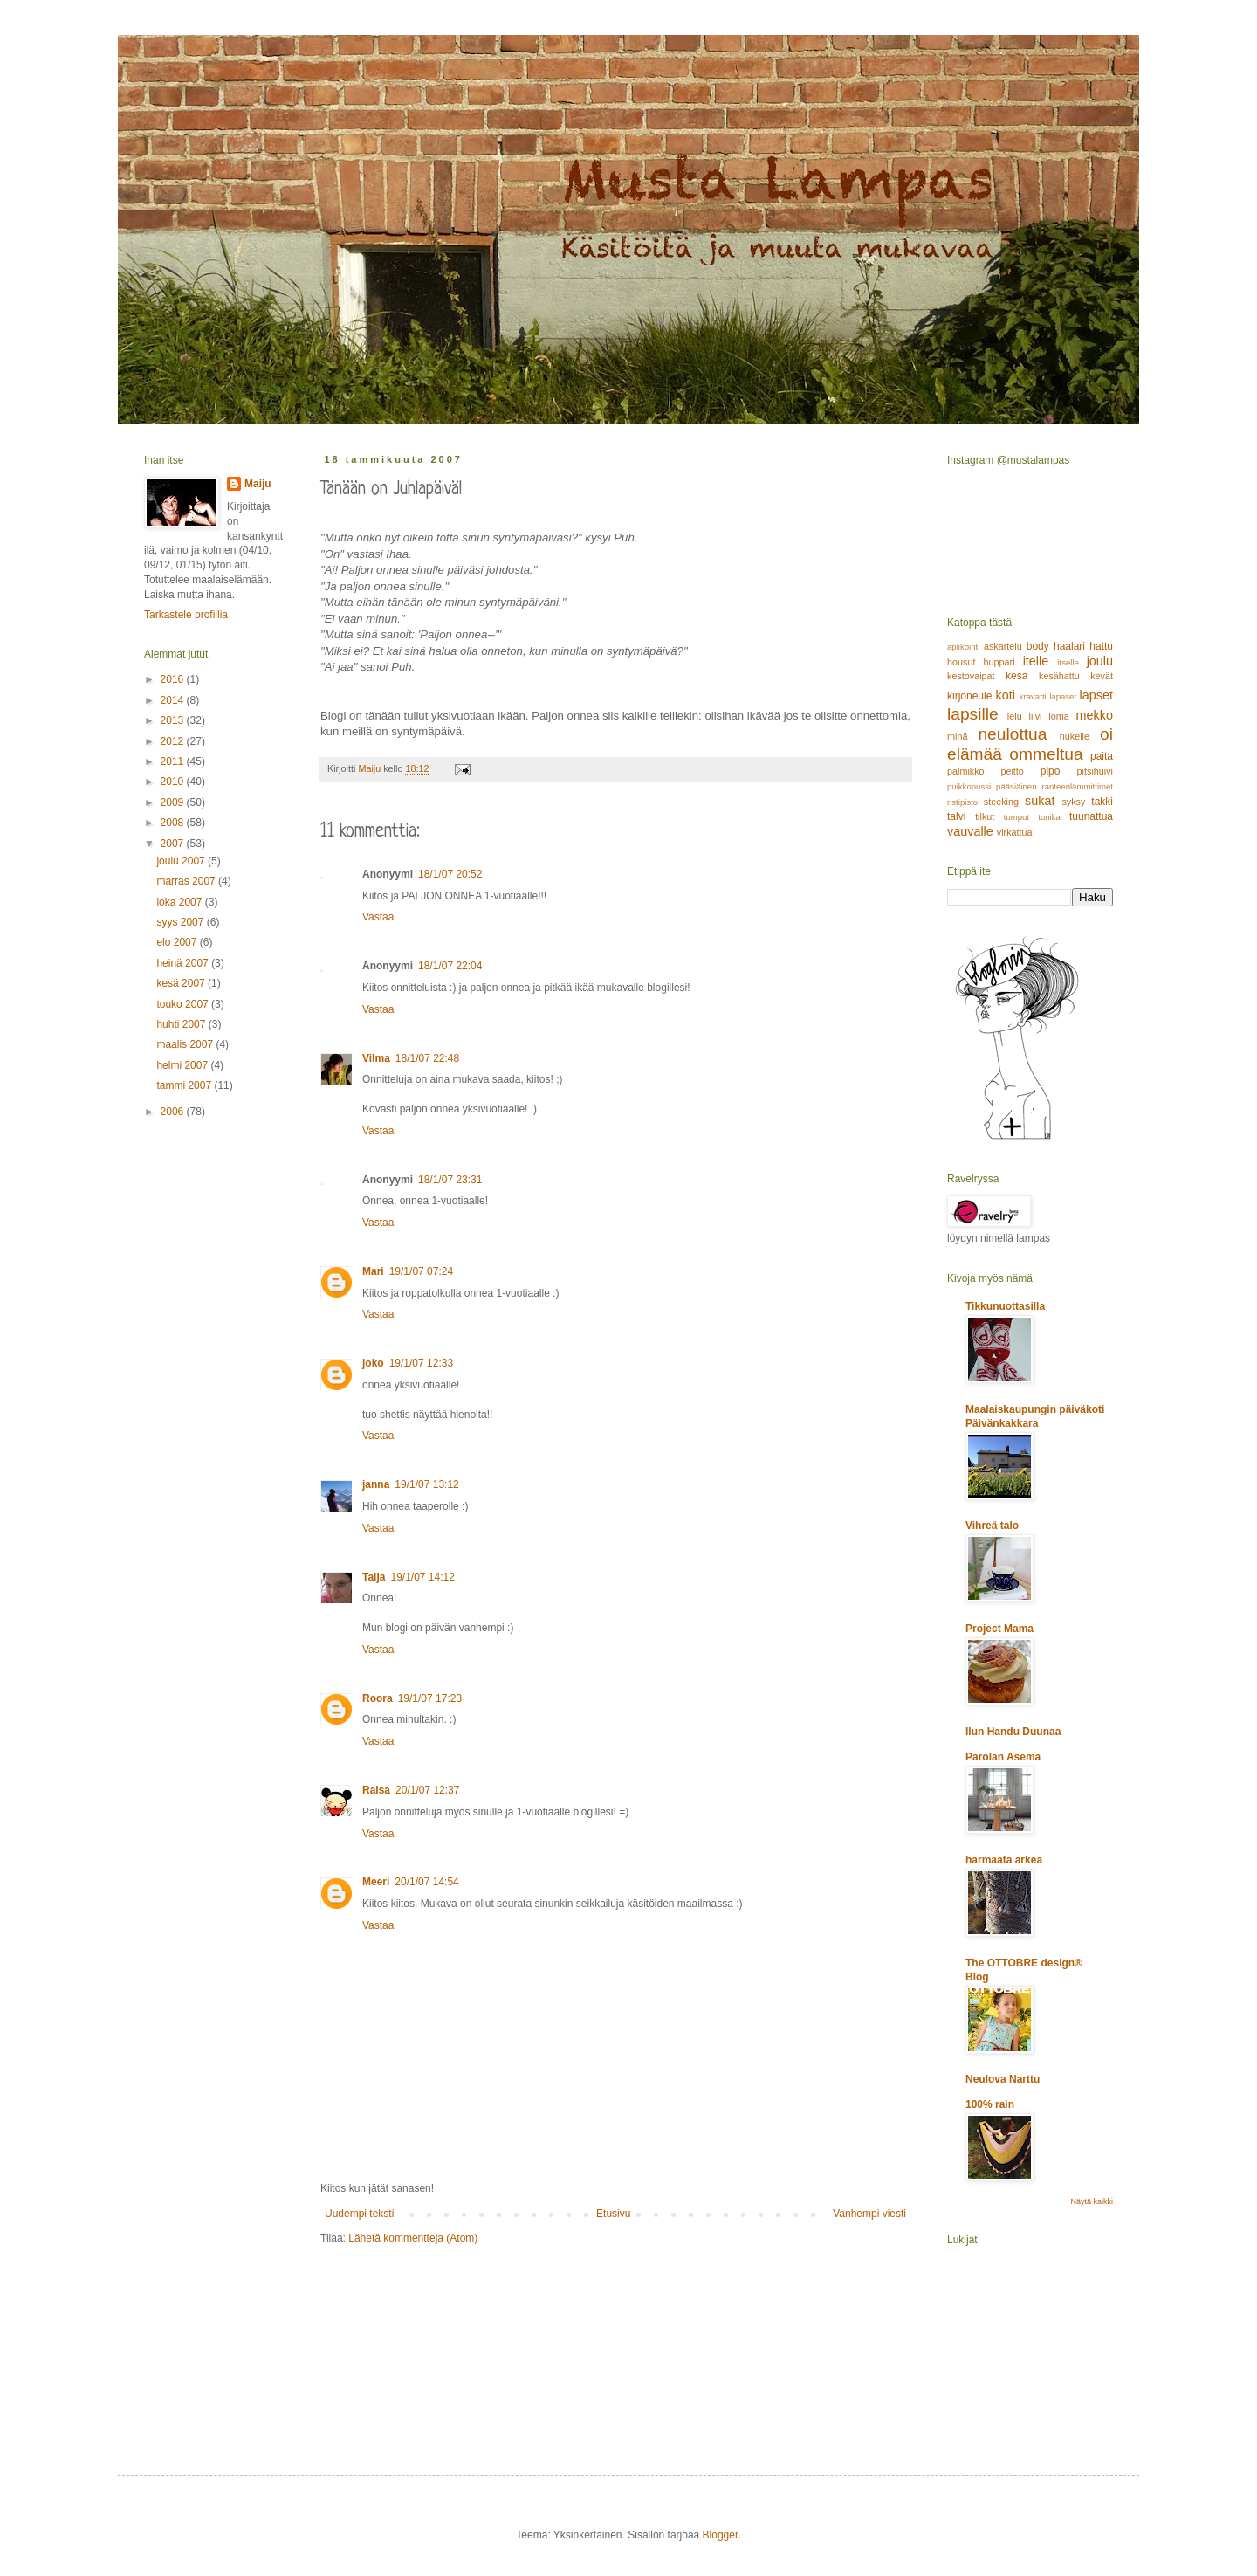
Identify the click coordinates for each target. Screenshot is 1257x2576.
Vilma (376, 1058)
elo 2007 (177, 942)
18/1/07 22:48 (427, 1058)
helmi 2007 (183, 1065)
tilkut (984, 816)
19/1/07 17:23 (430, 1698)
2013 (174, 720)
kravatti (1033, 696)
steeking (1001, 801)
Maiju (257, 484)
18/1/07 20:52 (450, 874)
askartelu (1003, 646)
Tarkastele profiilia (186, 615)
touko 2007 (183, 1004)
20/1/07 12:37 (427, 1790)
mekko (1094, 715)
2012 (174, 741)
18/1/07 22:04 (450, 966)
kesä (1016, 676)
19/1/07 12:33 (421, 1363)
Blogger (720, 2535)
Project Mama (999, 1628)
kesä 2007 (182, 983)
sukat (1039, 801)
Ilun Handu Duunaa (1013, 1731)
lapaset (1062, 696)
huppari (999, 662)
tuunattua (1091, 816)
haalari (1069, 646)
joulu (1100, 661)
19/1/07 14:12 (422, 1577)
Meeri (375, 1882)
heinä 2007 (183, 963)
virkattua (1015, 832)
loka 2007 (180, 902)
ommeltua (1045, 754)
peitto (1011, 771)
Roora (377, 1698)
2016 (174, 679)
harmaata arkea (1003, 1860)
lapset (1096, 695)
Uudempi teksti (359, 2214)
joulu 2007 (182, 861)
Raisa (376, 1790)
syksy (1073, 801)
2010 (174, 781)
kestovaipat (971, 676)
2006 (174, 1111)
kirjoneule (969, 696)
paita (1101, 756)
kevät (1101, 676)
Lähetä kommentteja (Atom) (412, 2238)
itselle (1068, 662)
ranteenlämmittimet (1077, 786)
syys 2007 (181, 922)
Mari (373, 1271)
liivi (1035, 716)
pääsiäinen (1016, 786)
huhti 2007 (182, 1024)
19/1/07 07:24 (421, 1271)
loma (1058, 716)
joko (373, 1363)
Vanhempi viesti (869, 2214)
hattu (1101, 646)
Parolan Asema (1003, 1757)
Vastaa (378, 917)
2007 (174, 843)
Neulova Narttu (1002, 2079)
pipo (1051, 771)
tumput (1016, 817)
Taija (373, 1577)
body (1038, 646)
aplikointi (963, 646)
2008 (174, 822)
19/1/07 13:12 (426, 1484)
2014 (174, 700)
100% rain (989, 2104)
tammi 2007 (185, 1085)
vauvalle (970, 831)
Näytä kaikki (1091, 2201)
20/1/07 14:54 (426, 1882)
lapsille (973, 714)
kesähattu (1059, 676)
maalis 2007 (186, 1044)
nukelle (1074, 736)
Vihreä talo (992, 1525)
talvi (956, 816)
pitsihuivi (1095, 771)
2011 (174, 761)
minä (957, 736)
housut (961, 662)
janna (375, 1484)
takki (1102, 802)
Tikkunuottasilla (1005, 1306)
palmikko (966, 771)
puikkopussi (969, 786)
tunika (1049, 817)
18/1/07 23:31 (450, 1180)
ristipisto (962, 802)
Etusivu (613, 2214)
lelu (1014, 716)
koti (1005, 695)
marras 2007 (187, 881)
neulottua (1012, 734)
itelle (1036, 661)
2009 (174, 802)
